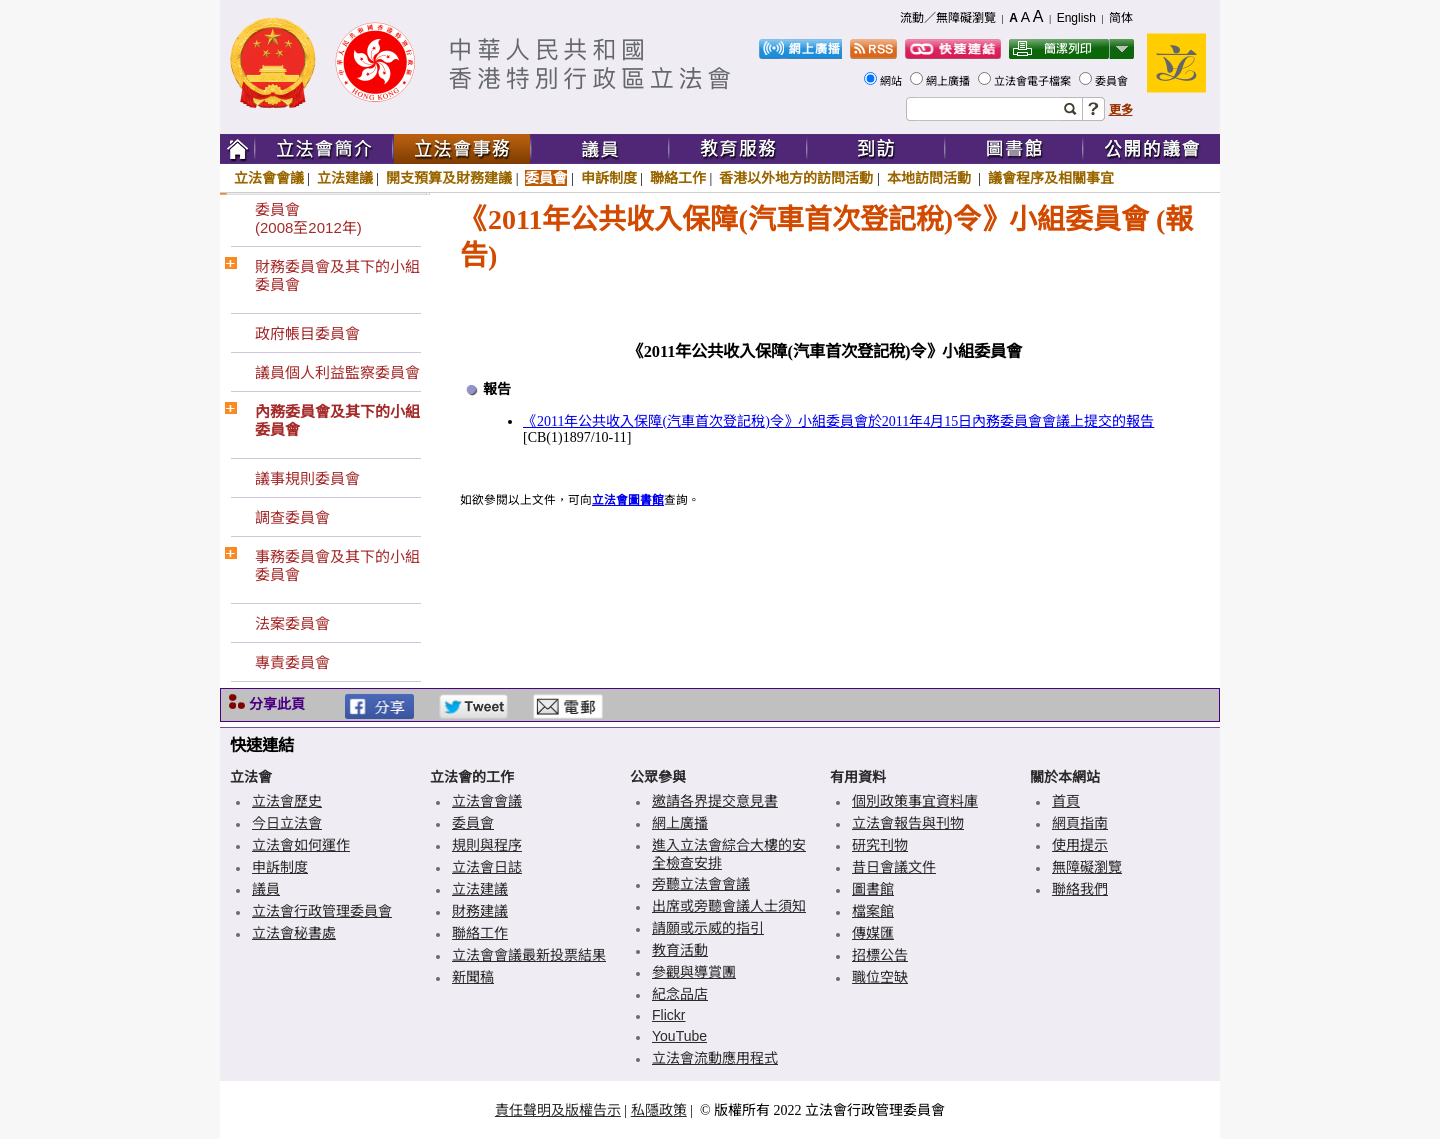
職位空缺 (880, 977)
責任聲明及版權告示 (558, 1110)
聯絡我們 (1080, 889)
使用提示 (1080, 845)
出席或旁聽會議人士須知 (729, 906)
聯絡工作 (678, 178)
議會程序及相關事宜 (1051, 178)
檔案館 (873, 911)
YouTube (679, 1036)
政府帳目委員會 (307, 333)
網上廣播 (949, 81)
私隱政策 (659, 1110)
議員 (266, 889)
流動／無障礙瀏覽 (948, 18)
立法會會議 (269, 178)
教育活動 (680, 950)
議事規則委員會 (307, 478)
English (1076, 18)
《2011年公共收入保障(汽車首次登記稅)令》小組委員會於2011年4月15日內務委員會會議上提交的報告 (838, 421)
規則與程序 (487, 845)
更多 (1121, 110)
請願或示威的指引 (708, 928)
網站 (892, 81)
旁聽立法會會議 (701, 884)
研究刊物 (880, 845)
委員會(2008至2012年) (308, 218)
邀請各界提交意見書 (715, 801)
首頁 (1066, 801)
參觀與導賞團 (694, 972)
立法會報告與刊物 (908, 823)
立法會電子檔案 (1034, 81)
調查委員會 (292, 517)
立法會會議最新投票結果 (529, 955)
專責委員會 (292, 662)
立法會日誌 (487, 867)
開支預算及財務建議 (449, 178)
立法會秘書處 (294, 933)
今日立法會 (287, 823)
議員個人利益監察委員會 (337, 372)
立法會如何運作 (301, 845)
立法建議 (345, 178)
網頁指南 (1080, 823)
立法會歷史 (287, 801)
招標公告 (880, 955)
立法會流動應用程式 (715, 1058)
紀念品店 (680, 994)
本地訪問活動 (931, 178)
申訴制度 (609, 178)
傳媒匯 (873, 933)
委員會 (1113, 81)
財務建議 (480, 911)
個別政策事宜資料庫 (915, 801)
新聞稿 (473, 977)
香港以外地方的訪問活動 (796, 178)
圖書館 (873, 889)
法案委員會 (292, 623)
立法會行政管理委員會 (322, 911)
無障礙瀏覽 (1087, 867)
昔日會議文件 (894, 867)
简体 (1121, 18)
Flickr (668, 1015)
